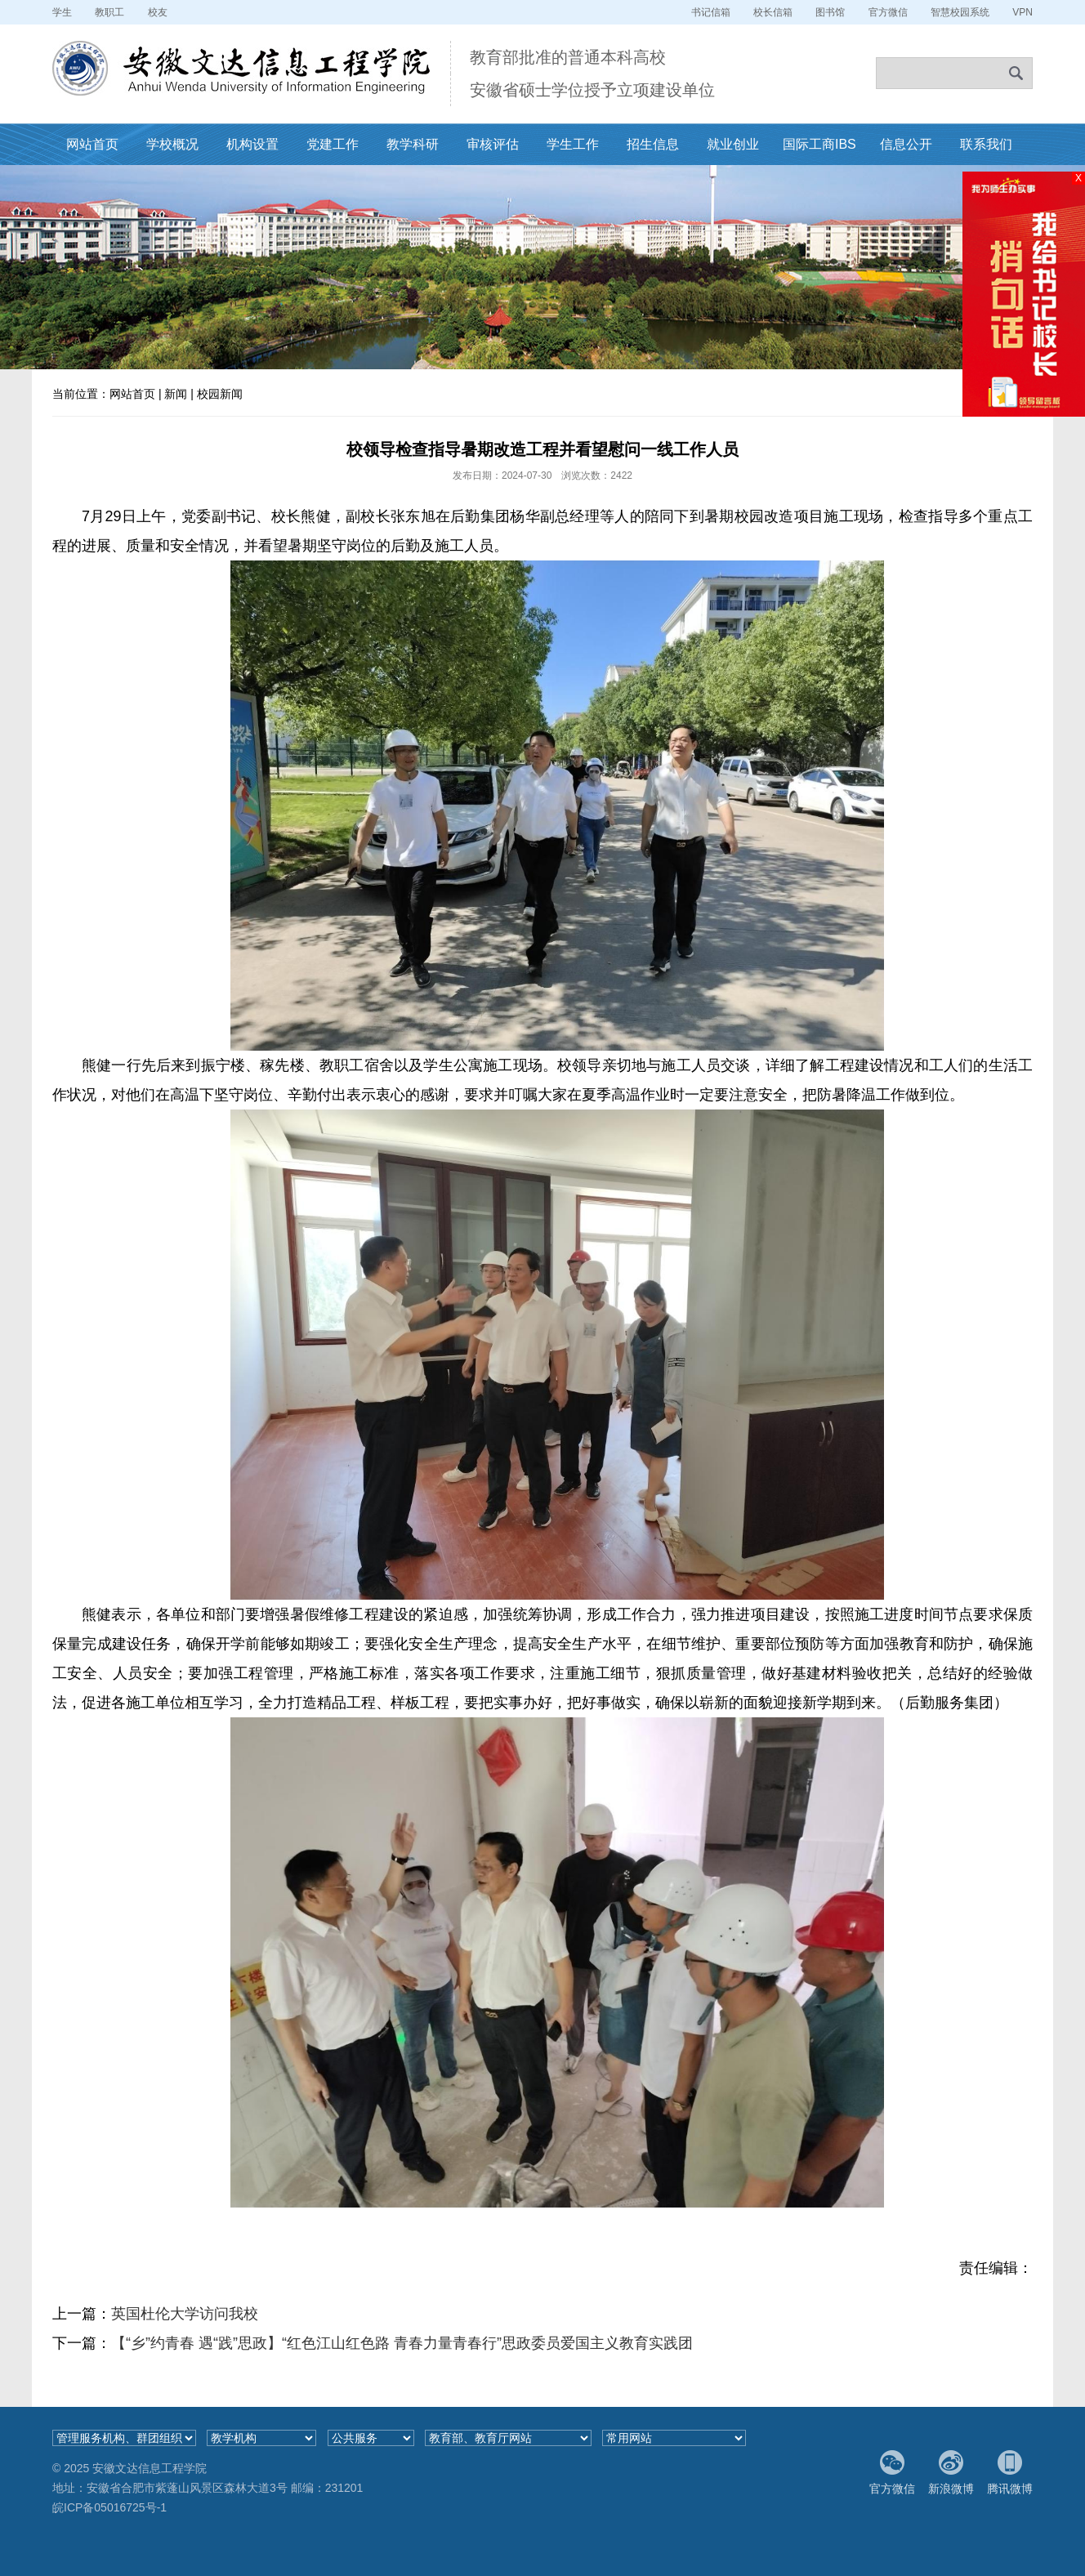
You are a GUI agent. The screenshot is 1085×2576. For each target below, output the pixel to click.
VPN (1022, 12)
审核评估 (493, 144)
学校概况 (172, 144)
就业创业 (733, 144)
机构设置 (252, 144)
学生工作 (573, 144)
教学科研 (412, 144)
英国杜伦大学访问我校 (184, 2314)
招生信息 (653, 144)
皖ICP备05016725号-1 (109, 2507)
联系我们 (986, 144)
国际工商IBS (819, 144)
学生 (62, 12)
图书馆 (830, 12)
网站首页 (92, 144)
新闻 (175, 393)
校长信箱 (773, 12)
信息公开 (906, 144)
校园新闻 (220, 393)
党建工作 (332, 144)
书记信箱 (710, 12)
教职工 (109, 12)
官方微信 (888, 12)
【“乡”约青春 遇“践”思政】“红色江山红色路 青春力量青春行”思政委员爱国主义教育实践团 (402, 2343)
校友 (157, 12)
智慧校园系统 (960, 12)
